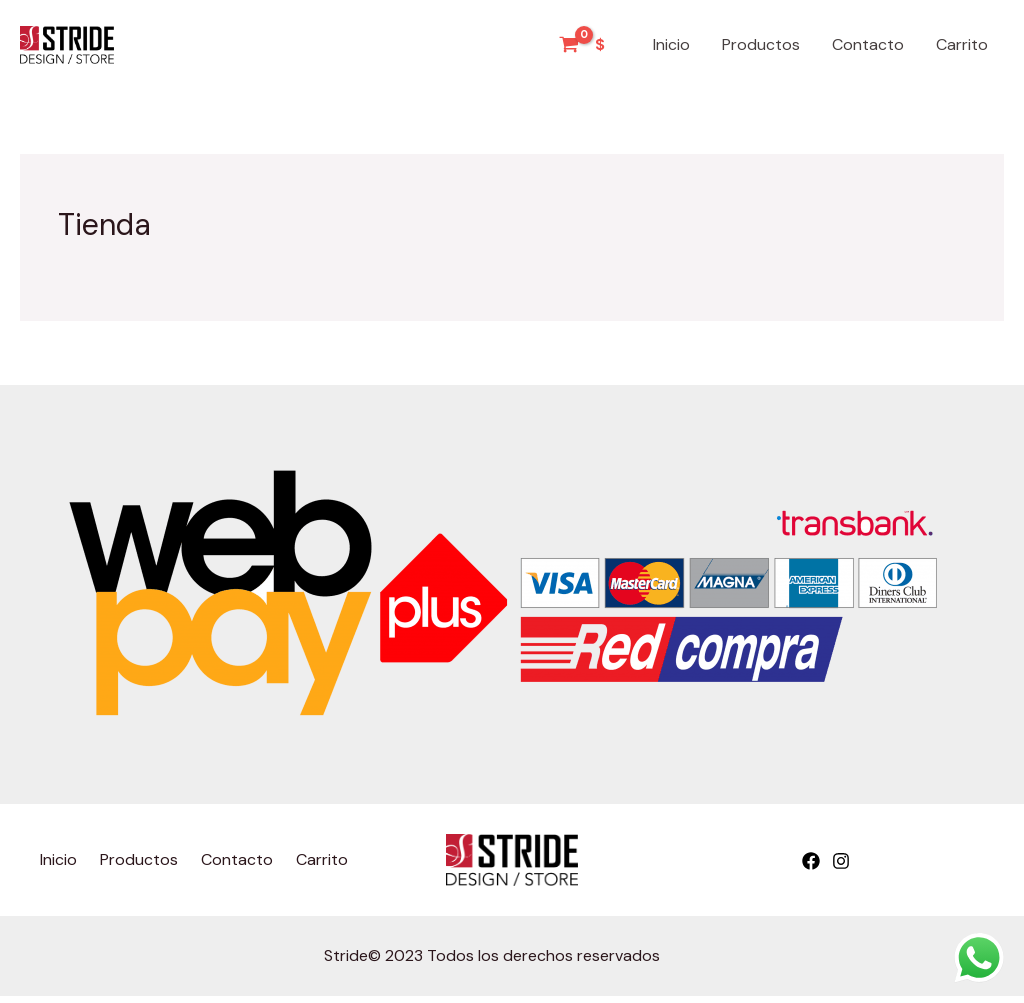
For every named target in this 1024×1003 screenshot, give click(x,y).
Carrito (962, 44)
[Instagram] (841, 861)
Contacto (868, 44)
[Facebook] (811, 861)
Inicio (671, 44)
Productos (761, 44)
